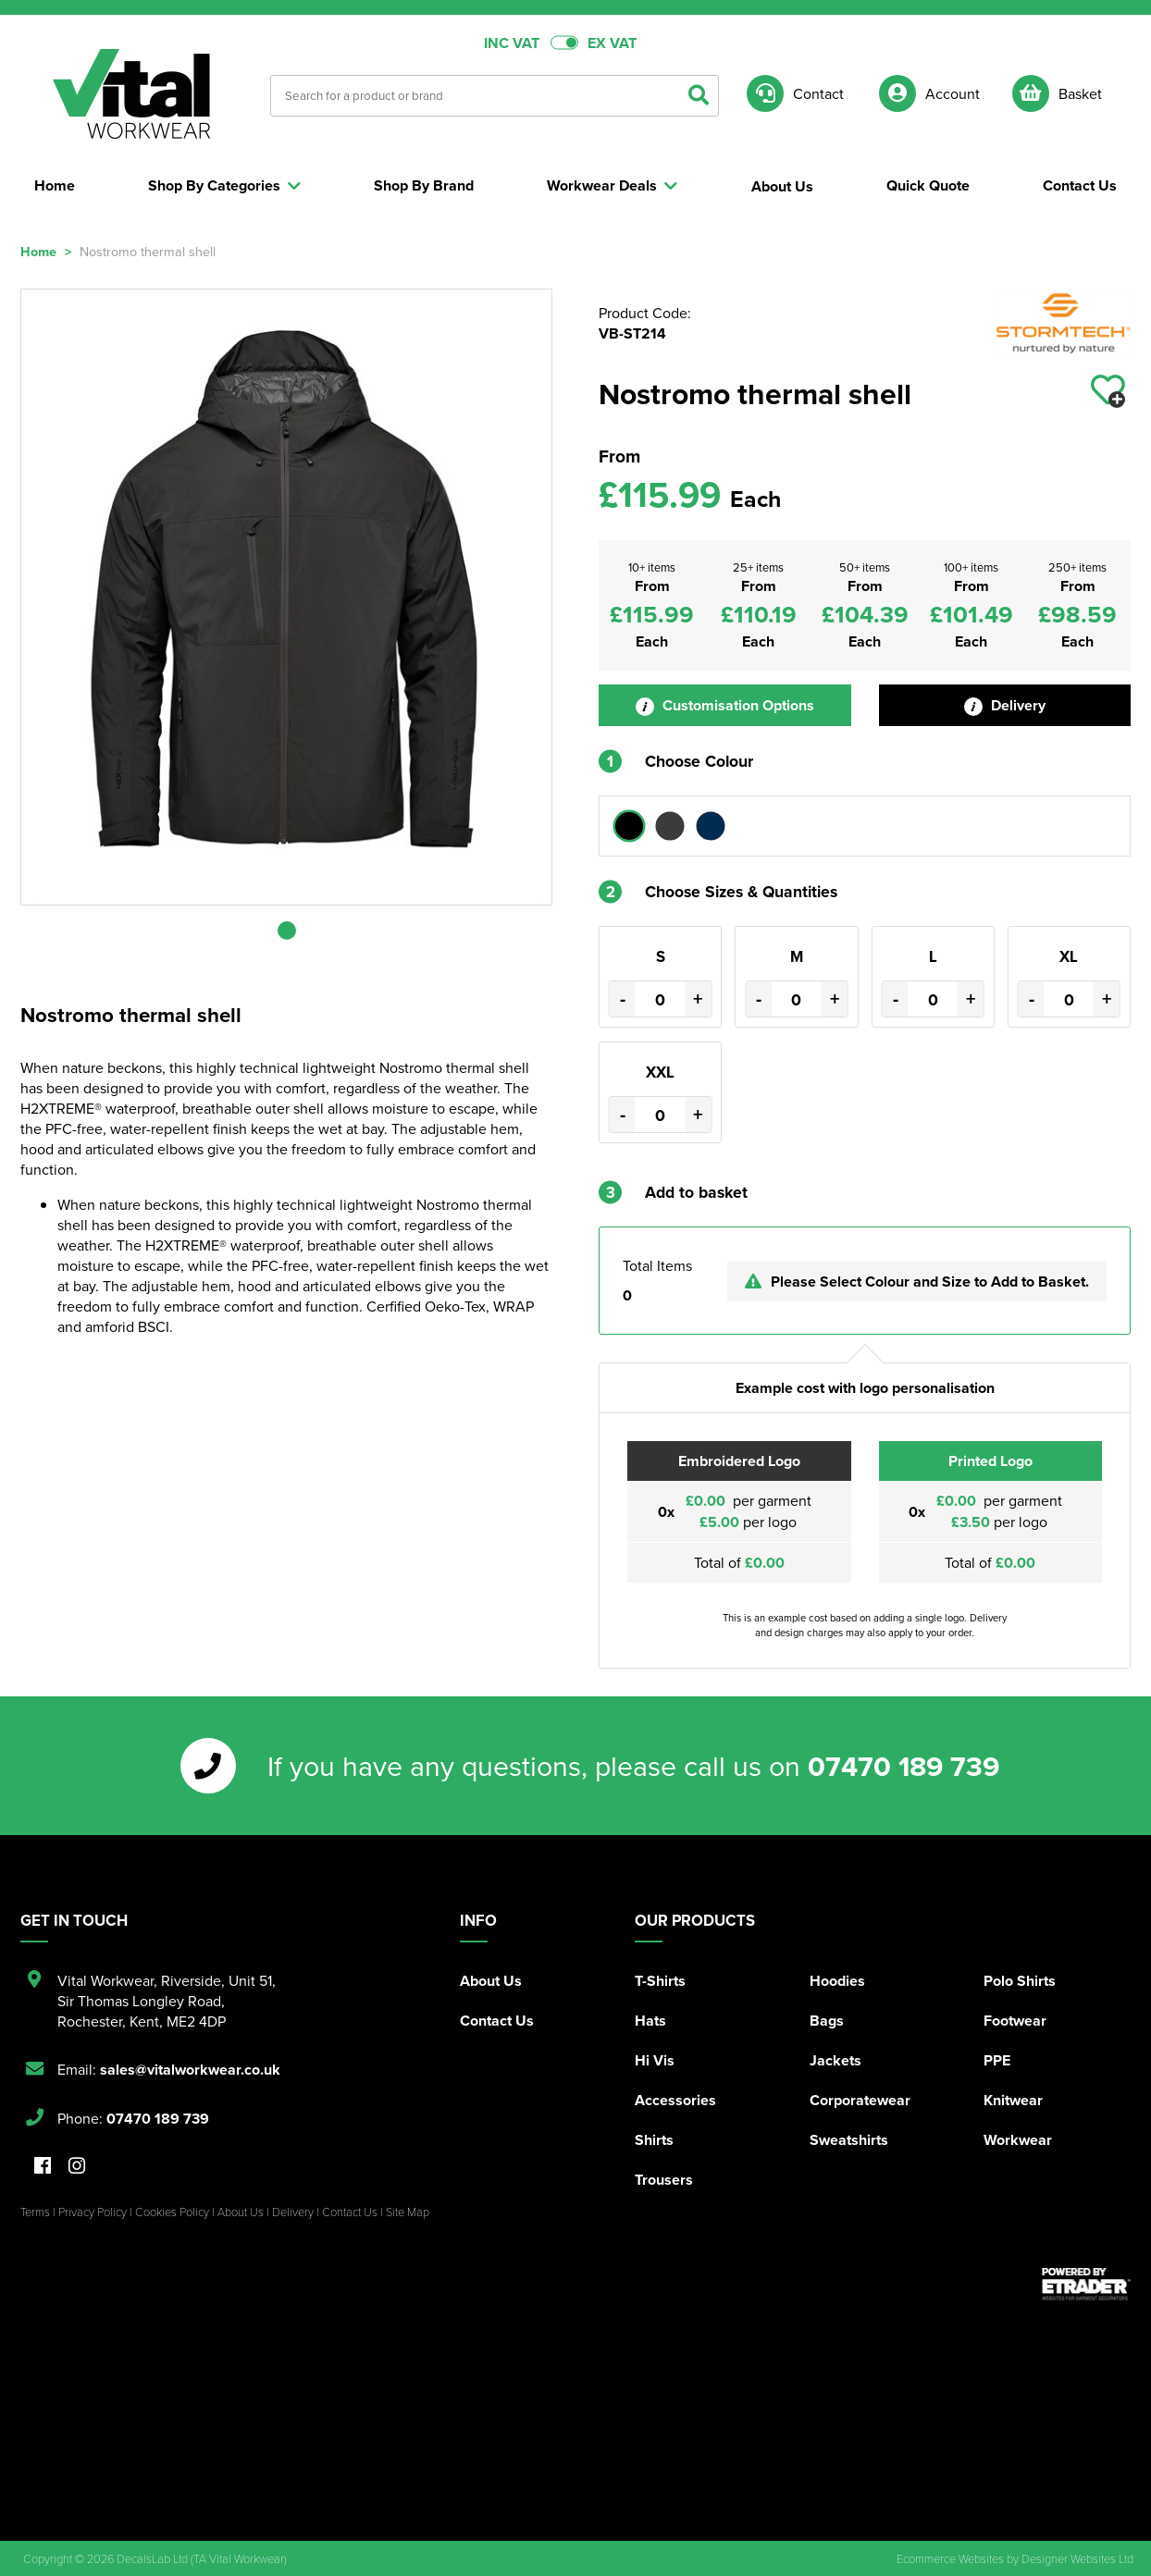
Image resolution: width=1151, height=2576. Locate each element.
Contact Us (497, 2020)
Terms (35, 2211)
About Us (491, 1980)
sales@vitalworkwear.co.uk (190, 2069)
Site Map (407, 2211)
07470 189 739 (903, 1765)
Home (38, 251)
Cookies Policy (172, 2211)
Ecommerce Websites (950, 2558)
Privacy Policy (92, 2211)
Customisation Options (725, 705)
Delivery (1005, 705)
